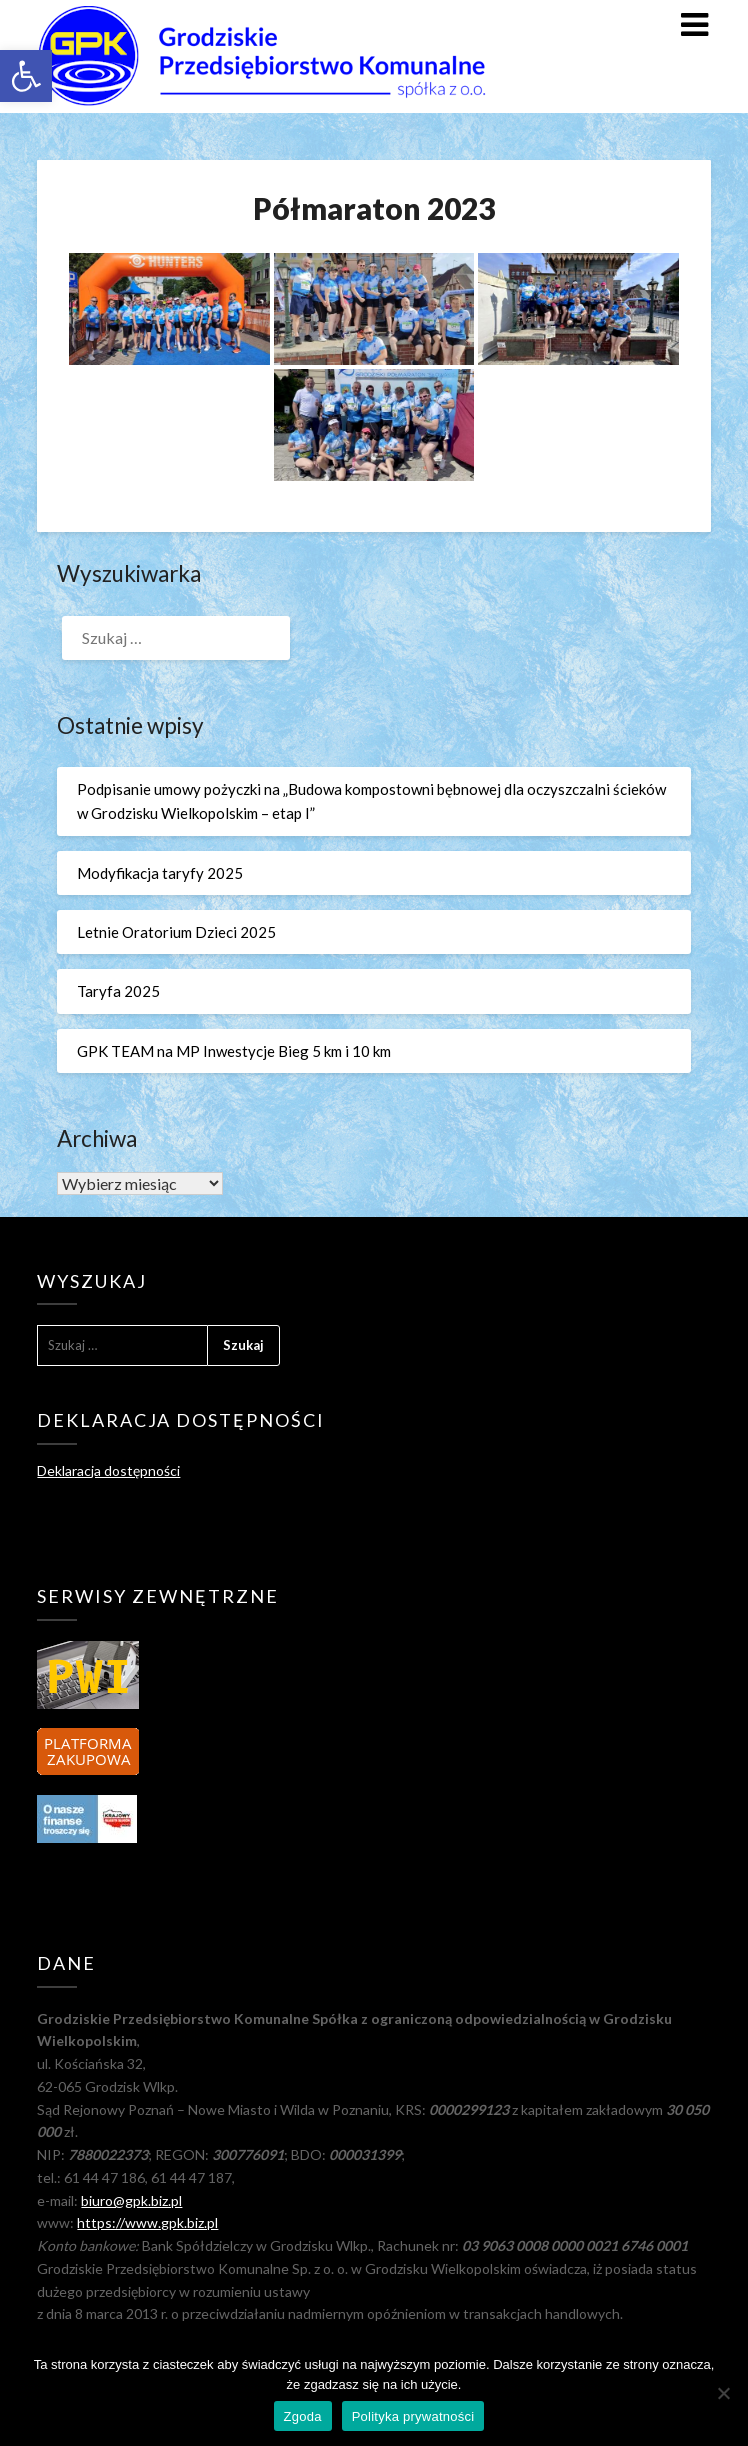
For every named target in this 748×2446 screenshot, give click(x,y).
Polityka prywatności (413, 2416)
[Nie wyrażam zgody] (723, 2393)
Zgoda (303, 2416)
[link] (26, 76)
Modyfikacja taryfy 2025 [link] (160, 873)
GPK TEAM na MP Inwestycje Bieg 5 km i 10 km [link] (234, 1051)
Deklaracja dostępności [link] (108, 1470)
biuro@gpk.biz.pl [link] (131, 2200)
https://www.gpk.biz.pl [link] (147, 2222)
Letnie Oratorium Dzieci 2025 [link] (176, 932)
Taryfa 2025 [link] (118, 991)
